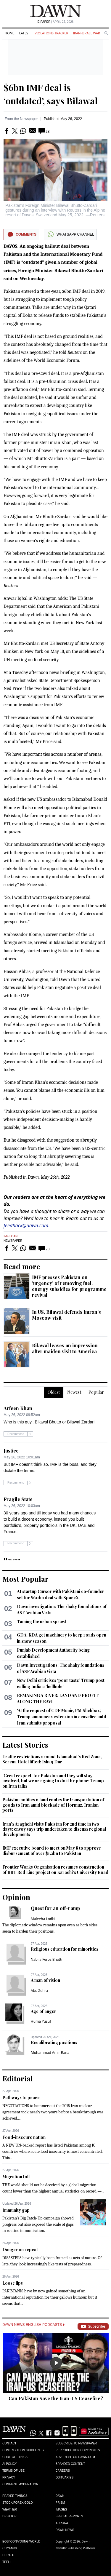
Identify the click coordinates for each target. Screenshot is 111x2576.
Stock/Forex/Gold (17, 2502)
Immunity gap (16, 2210)
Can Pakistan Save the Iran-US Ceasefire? (56, 2398)
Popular (96, 1392)
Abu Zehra (39, 1990)
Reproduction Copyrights (78, 2450)
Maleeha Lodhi (43, 1918)
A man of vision (45, 1980)
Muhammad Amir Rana (50, 2052)
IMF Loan (10, 1236)
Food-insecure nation (24, 2137)
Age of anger (43, 2011)
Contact (9, 2443)
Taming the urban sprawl (41, 1621)
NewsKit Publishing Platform (75, 2548)
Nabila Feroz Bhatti (46, 1959)
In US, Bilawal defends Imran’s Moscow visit (66, 1315)
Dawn (60, 2495)
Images (61, 2509)
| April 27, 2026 (56, 21)
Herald (8, 2555)
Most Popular (25, 1578)
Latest (24, 33)
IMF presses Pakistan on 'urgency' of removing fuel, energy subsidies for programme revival (69, 1286)
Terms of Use (13, 2470)
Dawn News (65, 2530)
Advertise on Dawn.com (75, 2457)
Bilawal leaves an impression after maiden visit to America (65, 1348)
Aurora (62, 2523)
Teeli (6, 2562)
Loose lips (12, 2283)
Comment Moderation (20, 2484)
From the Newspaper (21, 119)
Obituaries (65, 2477)
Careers (63, 2470)
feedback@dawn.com (26, 1225)
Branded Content (70, 2463)
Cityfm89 (9, 2548)
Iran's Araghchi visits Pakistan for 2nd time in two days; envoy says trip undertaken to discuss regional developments (54, 1829)
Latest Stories (25, 1744)
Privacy (8, 2477)
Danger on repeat (20, 2249)
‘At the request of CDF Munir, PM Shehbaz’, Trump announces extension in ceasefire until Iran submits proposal (61, 1717)
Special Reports (69, 2516)
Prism (60, 2502)
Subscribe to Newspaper (76, 2443)
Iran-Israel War (86, 33)
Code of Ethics (15, 2457)
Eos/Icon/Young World (21, 2541)
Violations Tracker (51, 33)
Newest (74, 1392)
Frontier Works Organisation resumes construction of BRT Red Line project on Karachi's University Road (55, 1869)
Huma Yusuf (41, 2021)
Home (10, 33)
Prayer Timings (15, 2495)
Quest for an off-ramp (55, 1908)
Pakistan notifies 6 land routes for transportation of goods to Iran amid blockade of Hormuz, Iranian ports (53, 1805)
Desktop (9, 2516)
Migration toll (16, 2176)
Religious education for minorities (64, 1949)
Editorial (17, 2078)
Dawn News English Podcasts (33, 2325)
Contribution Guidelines (23, 2450)
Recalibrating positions (54, 2042)
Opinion (16, 1897)
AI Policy (9, 2463)
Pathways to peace (21, 2097)
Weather (9, 2509)
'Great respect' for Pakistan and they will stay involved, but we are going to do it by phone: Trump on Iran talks (53, 1781)
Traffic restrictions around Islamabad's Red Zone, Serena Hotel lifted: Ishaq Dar (52, 1759)
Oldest (54, 1392)
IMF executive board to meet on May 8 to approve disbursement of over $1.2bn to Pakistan (51, 1850)
